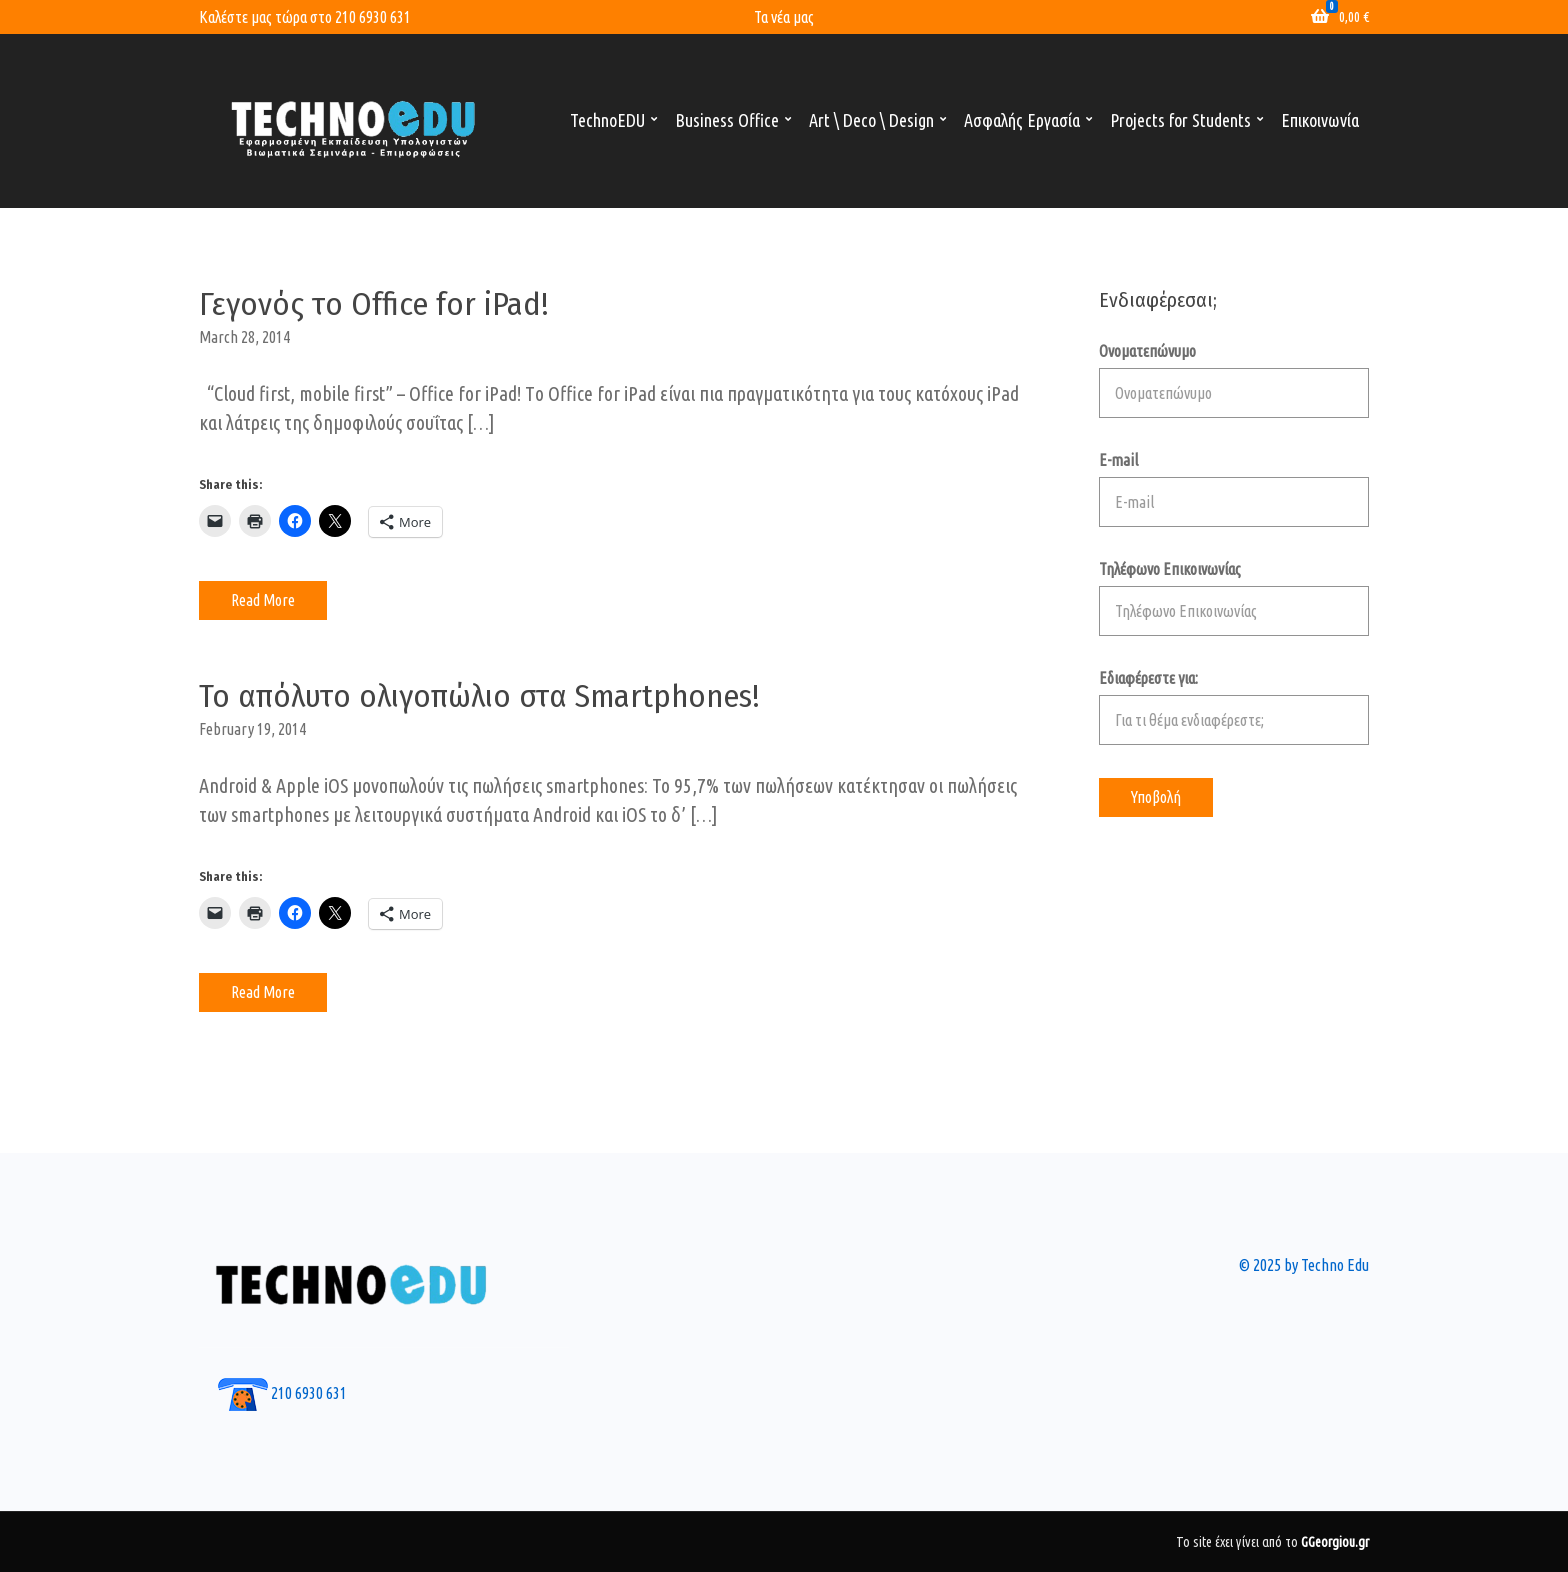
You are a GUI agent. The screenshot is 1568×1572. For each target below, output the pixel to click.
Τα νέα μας (784, 17)
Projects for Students (1180, 120)
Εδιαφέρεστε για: (1234, 707)
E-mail (1234, 489)
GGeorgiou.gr (1335, 1542)
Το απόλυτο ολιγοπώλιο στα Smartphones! (479, 696)
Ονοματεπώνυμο (1234, 380)
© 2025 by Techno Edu (1304, 1265)
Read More (263, 600)
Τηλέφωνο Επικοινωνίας (1234, 598)
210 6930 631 (373, 17)
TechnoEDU (607, 120)
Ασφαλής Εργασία (1022, 120)
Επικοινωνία (1320, 120)
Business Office (727, 120)
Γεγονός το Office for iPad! (374, 304)
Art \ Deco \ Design (871, 120)
